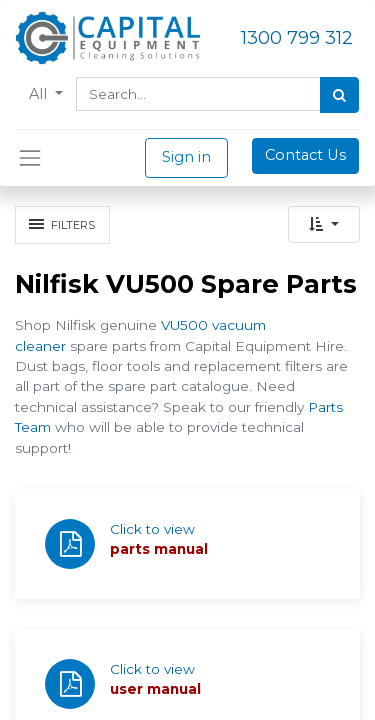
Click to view (152, 529)
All (40, 94)
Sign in (186, 157)
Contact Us (305, 155)
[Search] (339, 95)
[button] (324, 224)
